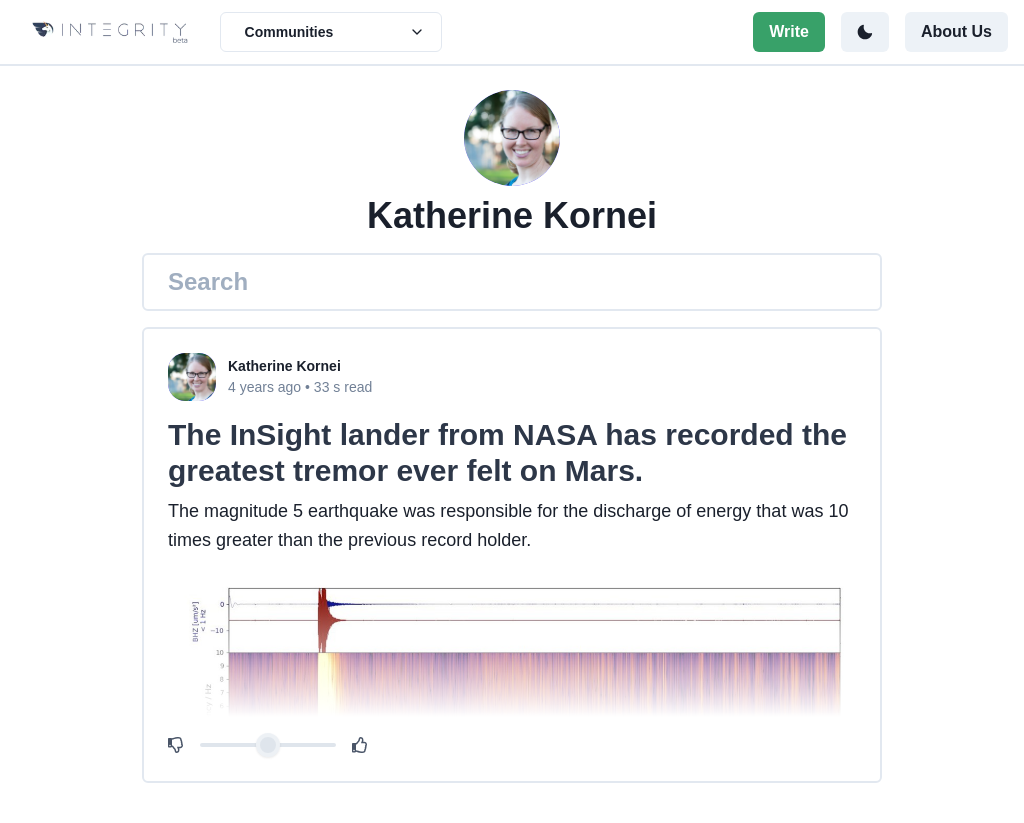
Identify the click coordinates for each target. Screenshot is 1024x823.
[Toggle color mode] (865, 32)
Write (789, 31)
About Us (956, 31)
